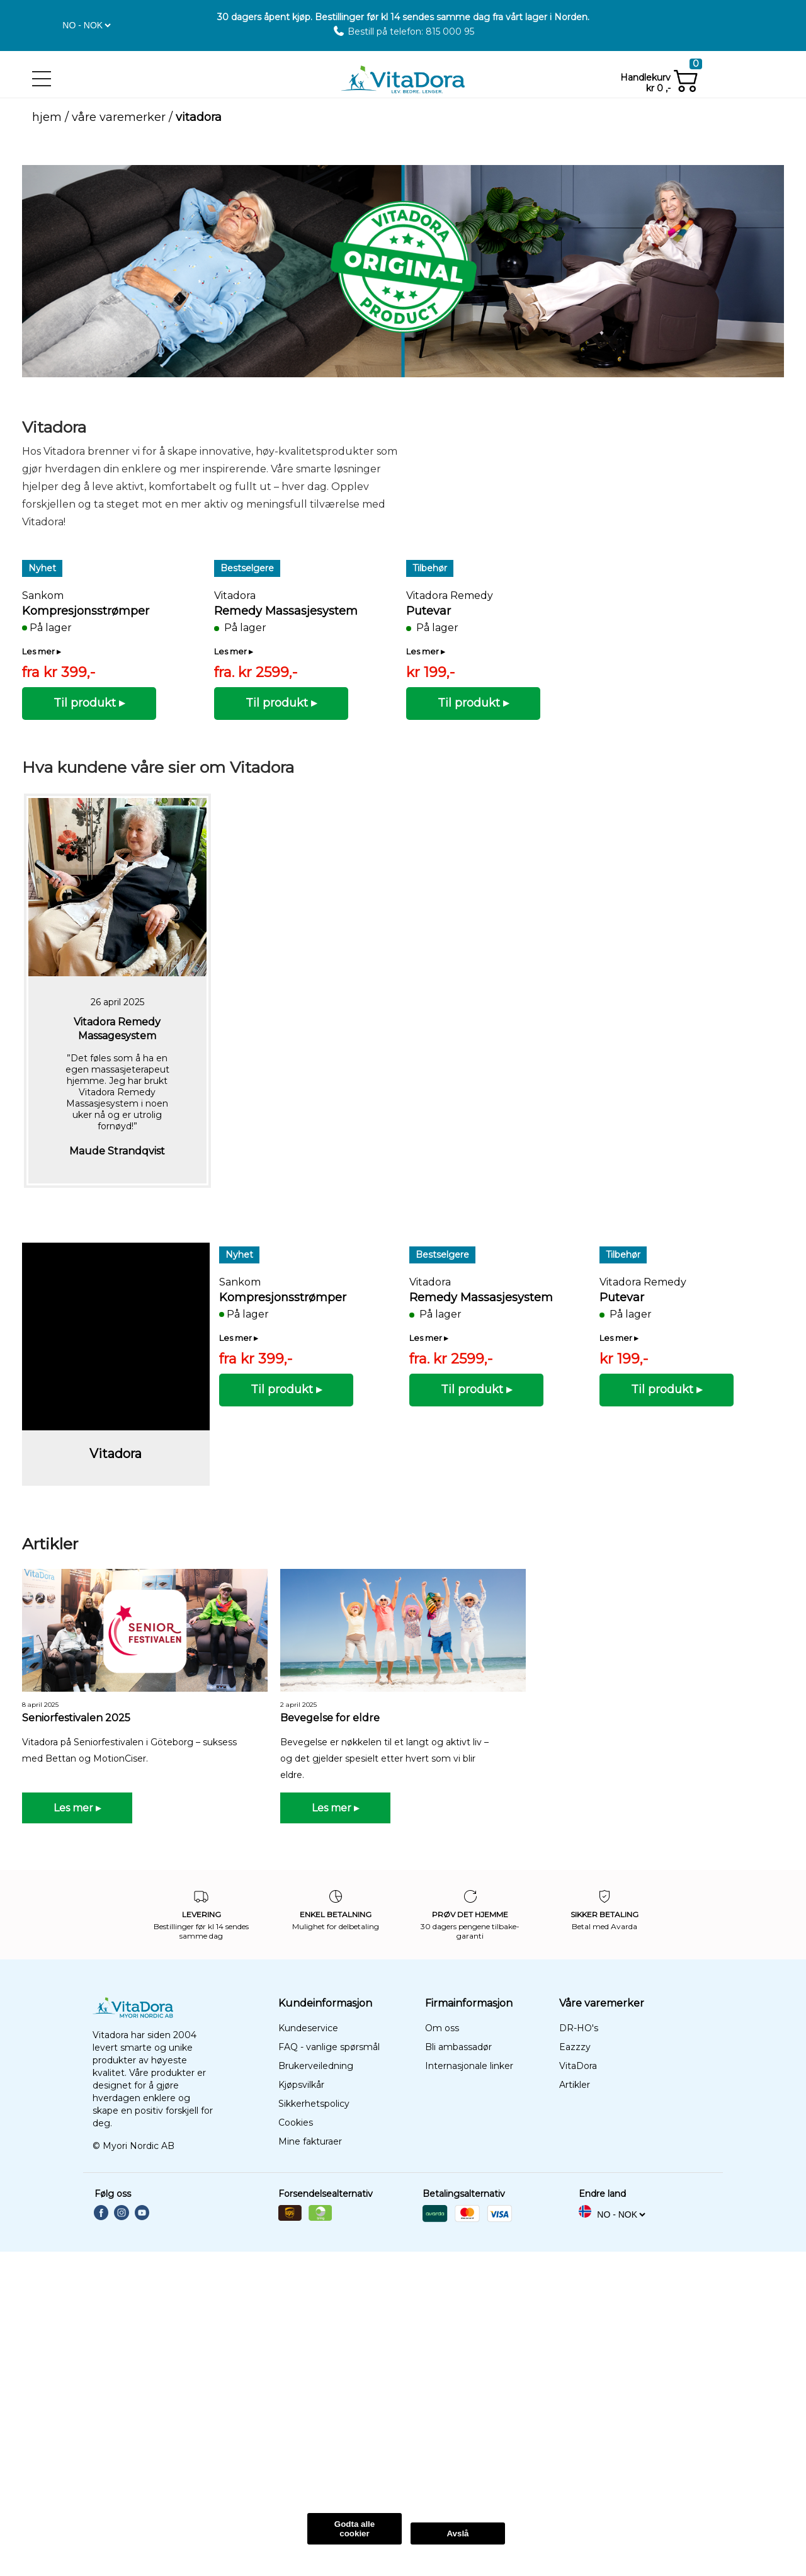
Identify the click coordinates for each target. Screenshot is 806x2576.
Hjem (47, 117)
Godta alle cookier (354, 2528)
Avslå (457, 2533)
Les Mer (179, 2482)
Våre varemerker (119, 117)
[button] (44, 22)
